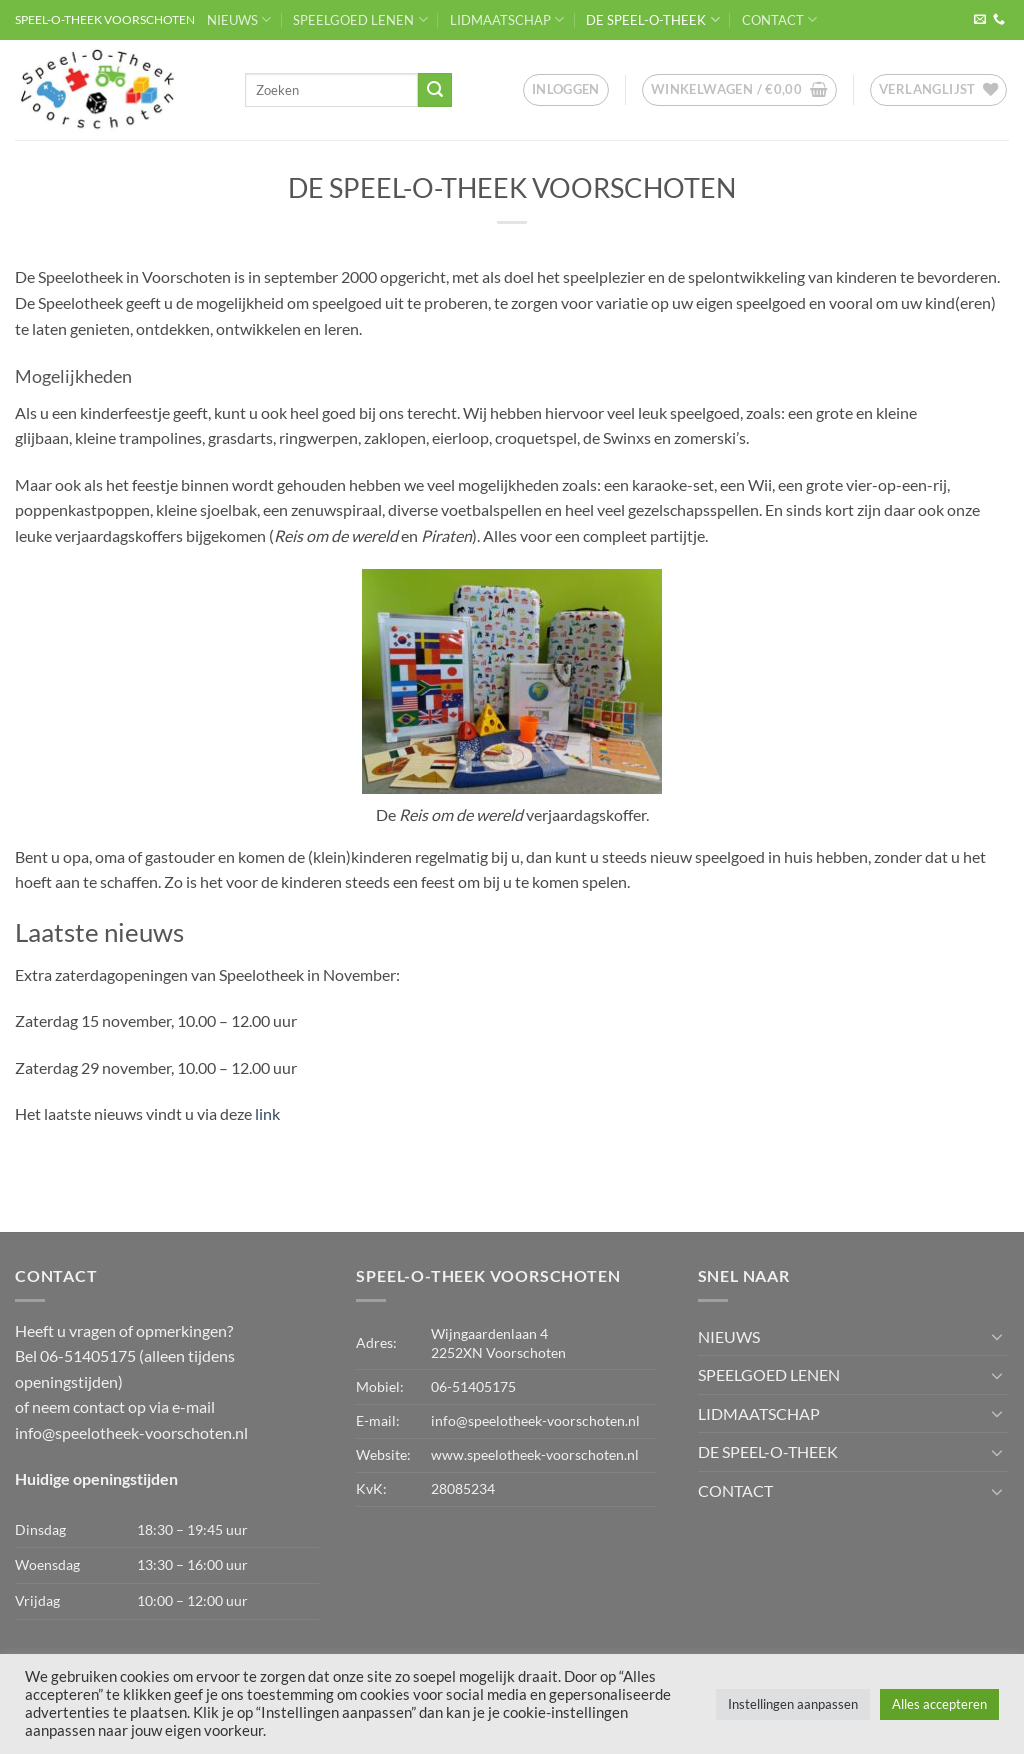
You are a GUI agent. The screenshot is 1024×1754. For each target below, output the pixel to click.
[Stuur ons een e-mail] (980, 20)
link (267, 1113)
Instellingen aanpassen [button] (793, 1704)
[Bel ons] (999, 20)
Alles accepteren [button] (939, 1704)
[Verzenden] (435, 90)
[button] (566, 90)
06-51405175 (473, 1386)
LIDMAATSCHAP (507, 19)
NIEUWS (239, 19)
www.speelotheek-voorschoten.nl (535, 1454)
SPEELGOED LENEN (360, 19)
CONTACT (779, 19)
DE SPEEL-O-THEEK (652, 19)
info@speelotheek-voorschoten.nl (131, 1432)
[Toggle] (997, 1336)
